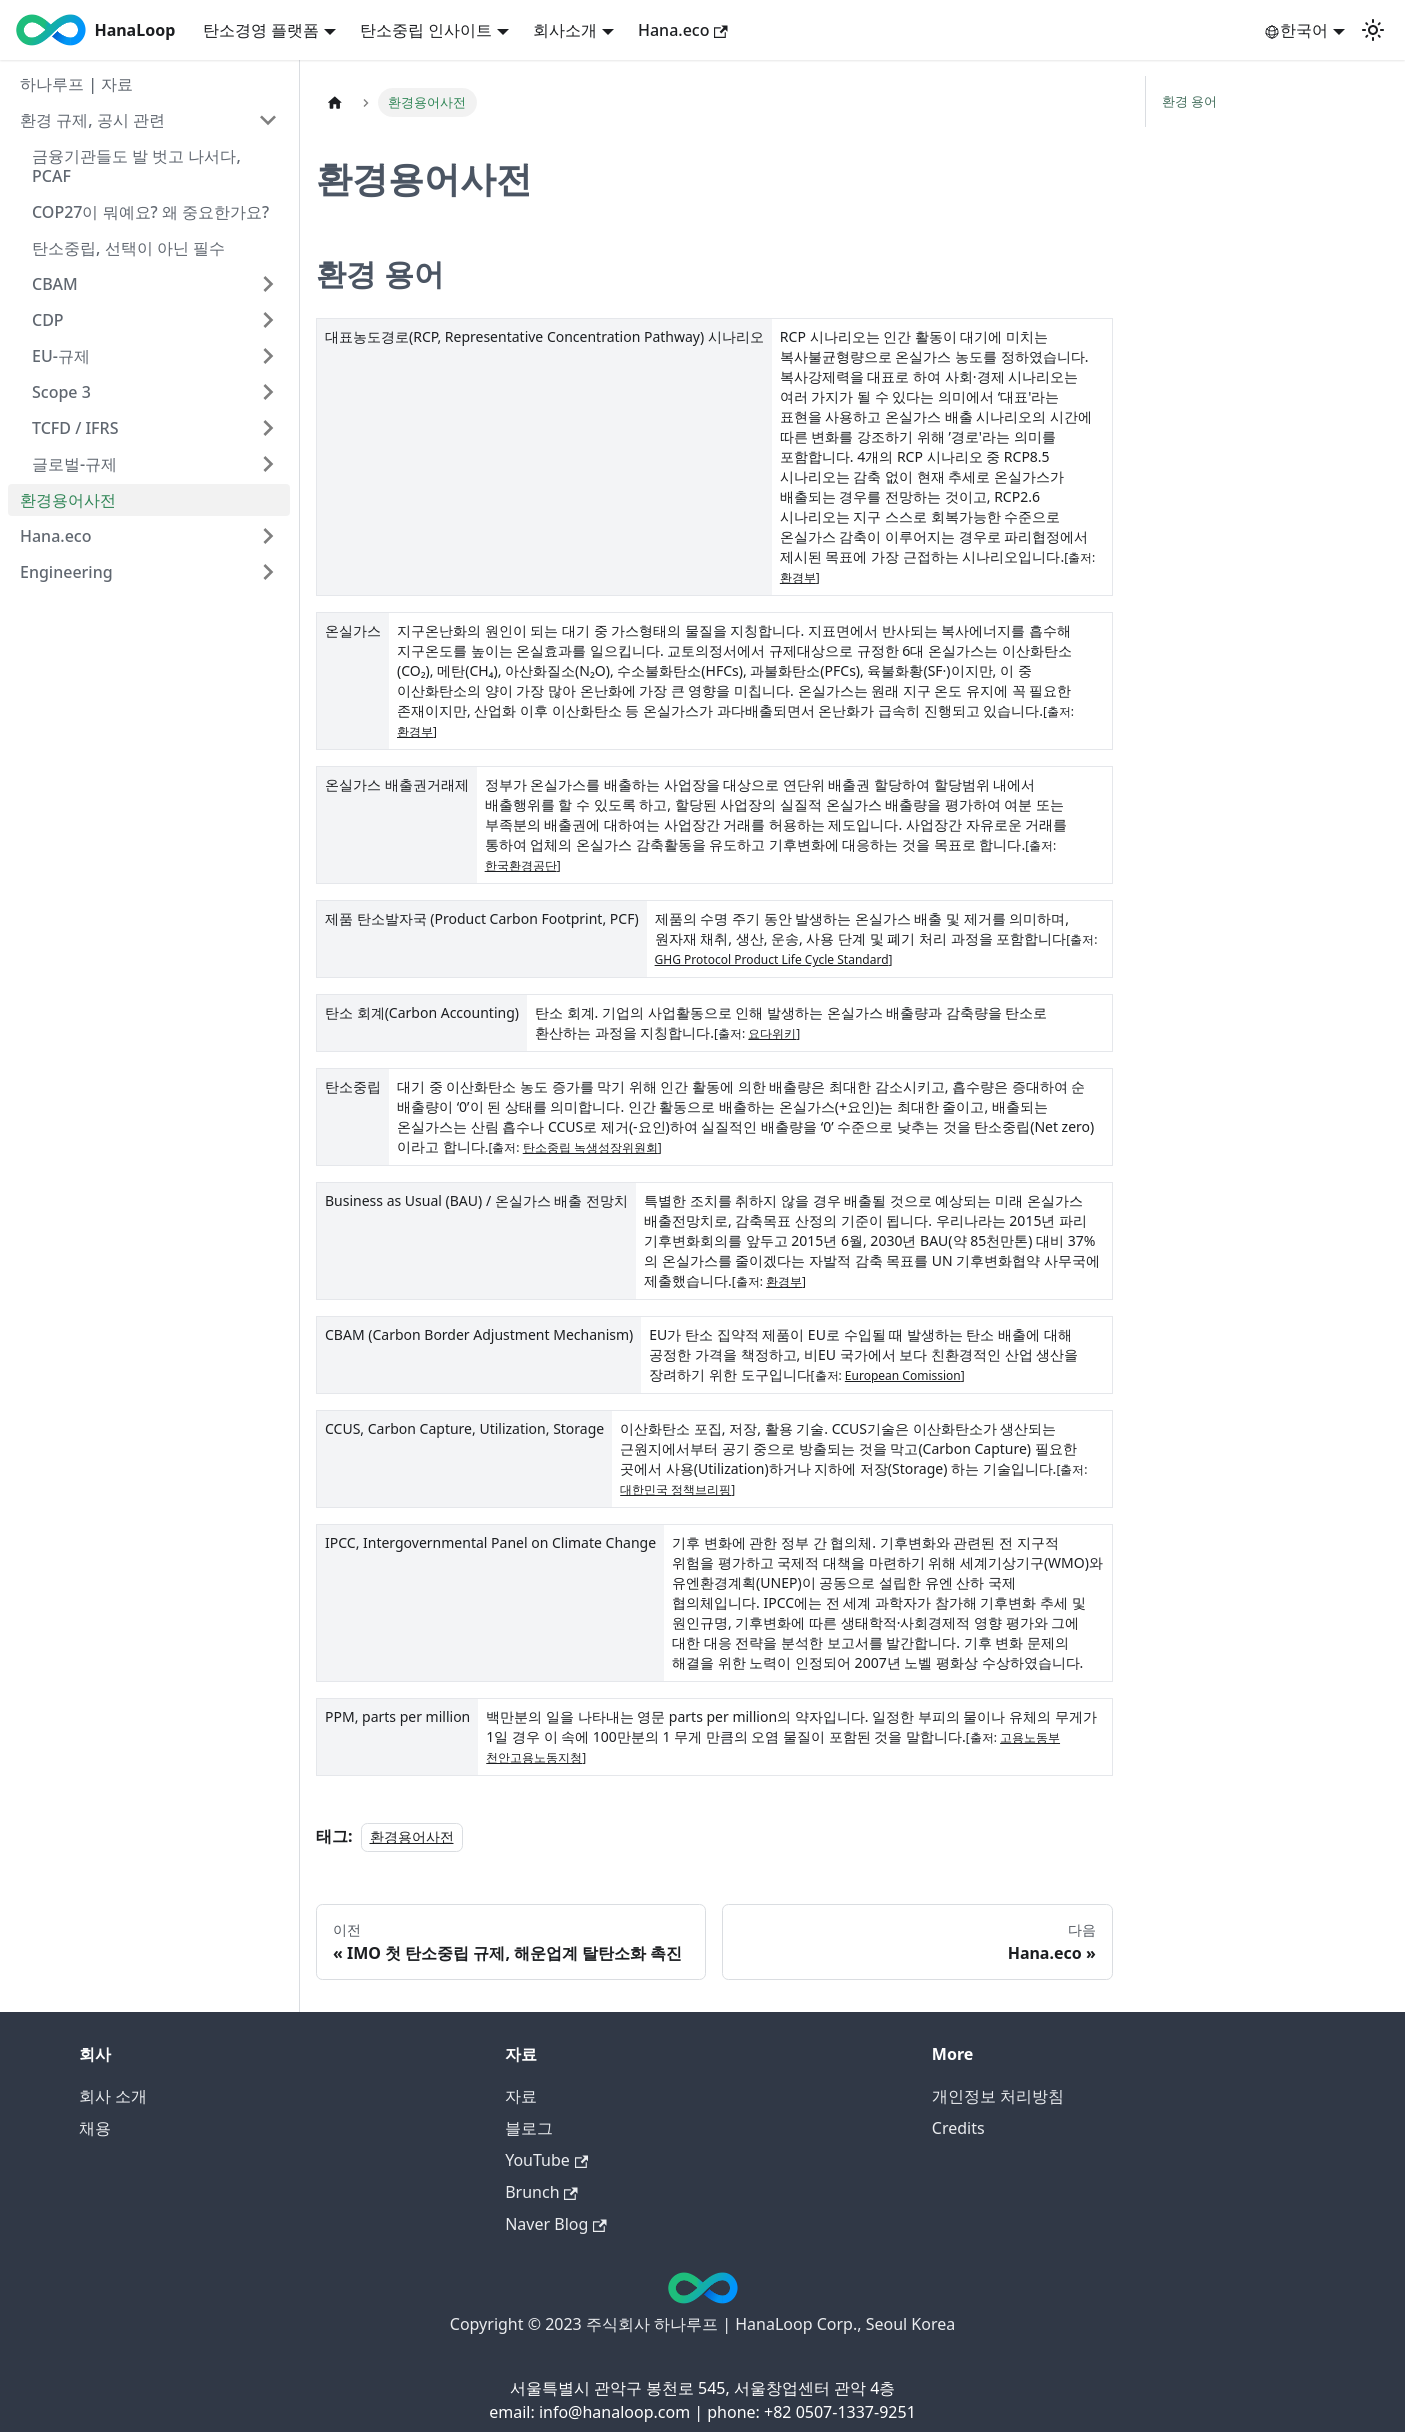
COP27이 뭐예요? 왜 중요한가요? (150, 212)
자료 (521, 2096)
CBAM (55, 284)
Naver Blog (555, 2224)
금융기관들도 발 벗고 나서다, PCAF (136, 166)
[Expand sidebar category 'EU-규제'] (268, 356)
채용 (95, 2128)
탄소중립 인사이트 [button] (426, 30)
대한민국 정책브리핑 (675, 1489)
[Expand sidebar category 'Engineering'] (268, 572)
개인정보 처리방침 (998, 2096)
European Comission (903, 1375)
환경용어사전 (68, 500)
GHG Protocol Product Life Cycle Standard (772, 959)
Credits (958, 2128)
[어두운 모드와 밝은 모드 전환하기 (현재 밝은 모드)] (1373, 30)
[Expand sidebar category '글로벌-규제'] (268, 464)
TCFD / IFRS (75, 428)
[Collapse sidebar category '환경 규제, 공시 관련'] (268, 120)
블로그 (529, 2128)
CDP (48, 320)
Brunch (541, 2192)
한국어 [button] (1296, 30)
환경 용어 (1189, 101)
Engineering (66, 572)
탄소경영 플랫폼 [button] (261, 30)
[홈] (335, 102)
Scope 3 (61, 392)
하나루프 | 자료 (76, 84)
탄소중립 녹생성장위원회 (590, 1147)
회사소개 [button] (565, 30)
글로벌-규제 (74, 464)
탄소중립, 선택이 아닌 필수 (128, 248)
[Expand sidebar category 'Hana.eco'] (268, 536)
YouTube (546, 2160)
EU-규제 (61, 356)
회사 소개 (113, 2096)
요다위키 (772, 1033)
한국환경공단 (521, 865)
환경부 (798, 577)
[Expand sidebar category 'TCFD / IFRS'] (268, 428)
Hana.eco (683, 30)
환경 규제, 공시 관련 (92, 120)
